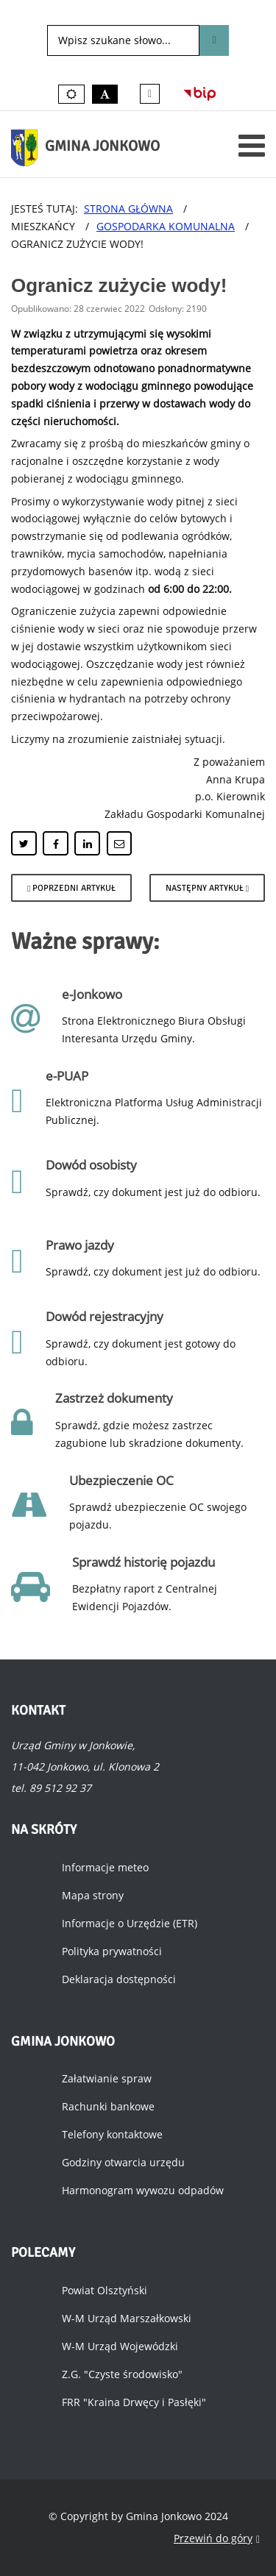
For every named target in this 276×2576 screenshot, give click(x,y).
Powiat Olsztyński (104, 2290)
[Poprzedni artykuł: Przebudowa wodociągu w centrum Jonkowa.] (71, 888)
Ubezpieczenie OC (121, 1480)
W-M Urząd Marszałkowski (126, 2318)
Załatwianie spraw (107, 2078)
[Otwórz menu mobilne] (251, 145)
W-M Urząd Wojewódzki (120, 2346)
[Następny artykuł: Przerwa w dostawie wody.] (207, 888)
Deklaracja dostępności (119, 1979)
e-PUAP (67, 1075)
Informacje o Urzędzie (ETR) (129, 1923)
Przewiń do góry (217, 2539)
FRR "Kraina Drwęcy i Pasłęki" (134, 2402)
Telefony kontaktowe (112, 2134)
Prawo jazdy (80, 1245)
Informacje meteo (105, 1867)
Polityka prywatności (112, 1951)
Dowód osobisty (91, 1164)
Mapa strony (93, 1895)
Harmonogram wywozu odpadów (143, 2190)
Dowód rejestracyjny (104, 1316)
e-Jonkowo (92, 994)
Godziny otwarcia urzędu (123, 2162)
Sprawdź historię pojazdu (143, 1562)
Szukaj (213, 40)
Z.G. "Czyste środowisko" (122, 2374)
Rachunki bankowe (108, 2106)
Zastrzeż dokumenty (114, 1398)
